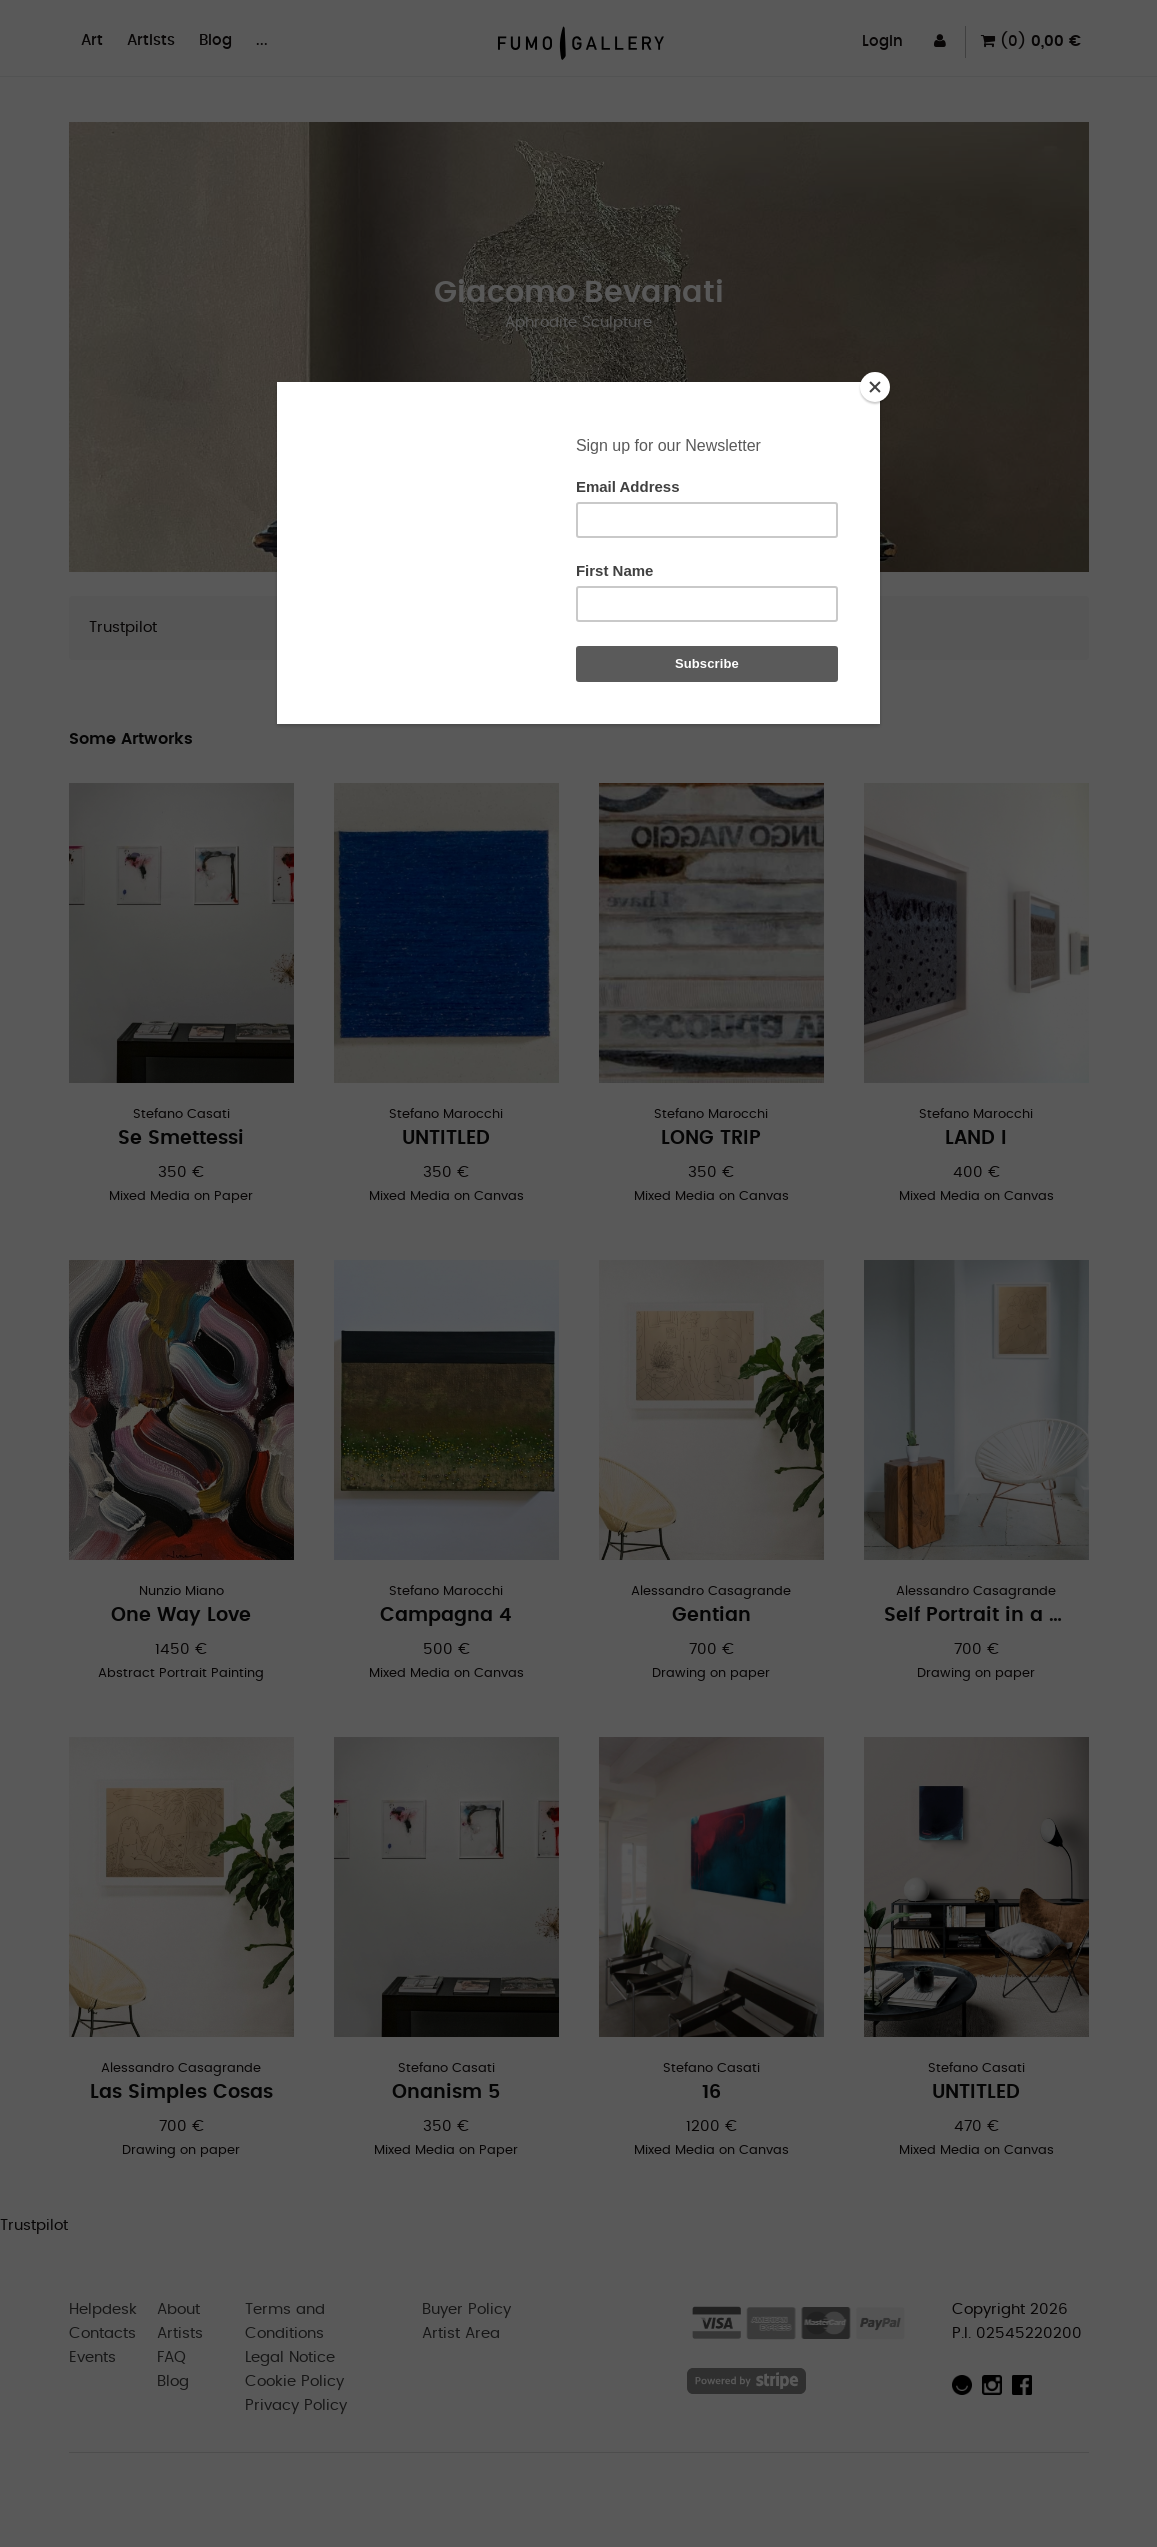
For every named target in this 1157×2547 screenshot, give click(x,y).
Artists (151, 40)
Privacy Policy (296, 2405)
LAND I (976, 1138)
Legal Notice (290, 2357)
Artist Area (461, 2333)
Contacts (102, 2333)
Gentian (711, 1615)
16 (711, 2092)
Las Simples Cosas (181, 2092)
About (178, 2309)
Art (92, 40)
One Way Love (181, 1615)
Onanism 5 (446, 2092)
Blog (215, 40)
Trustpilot (123, 627)
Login (882, 41)
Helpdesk (103, 2309)
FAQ (171, 2357)
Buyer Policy (466, 2309)
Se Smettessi (181, 1138)
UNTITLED (446, 1138)
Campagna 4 (446, 1615)
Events (92, 2357)
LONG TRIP (711, 1138)
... (262, 40)
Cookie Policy (294, 2381)
